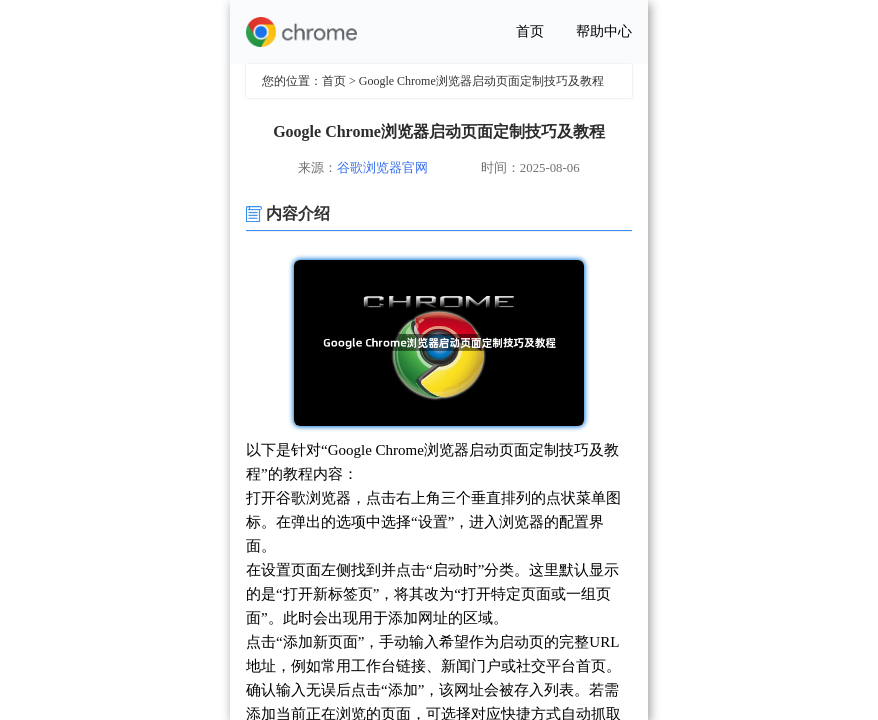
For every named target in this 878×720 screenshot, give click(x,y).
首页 (530, 31)
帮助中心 (604, 31)
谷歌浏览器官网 (382, 168)
